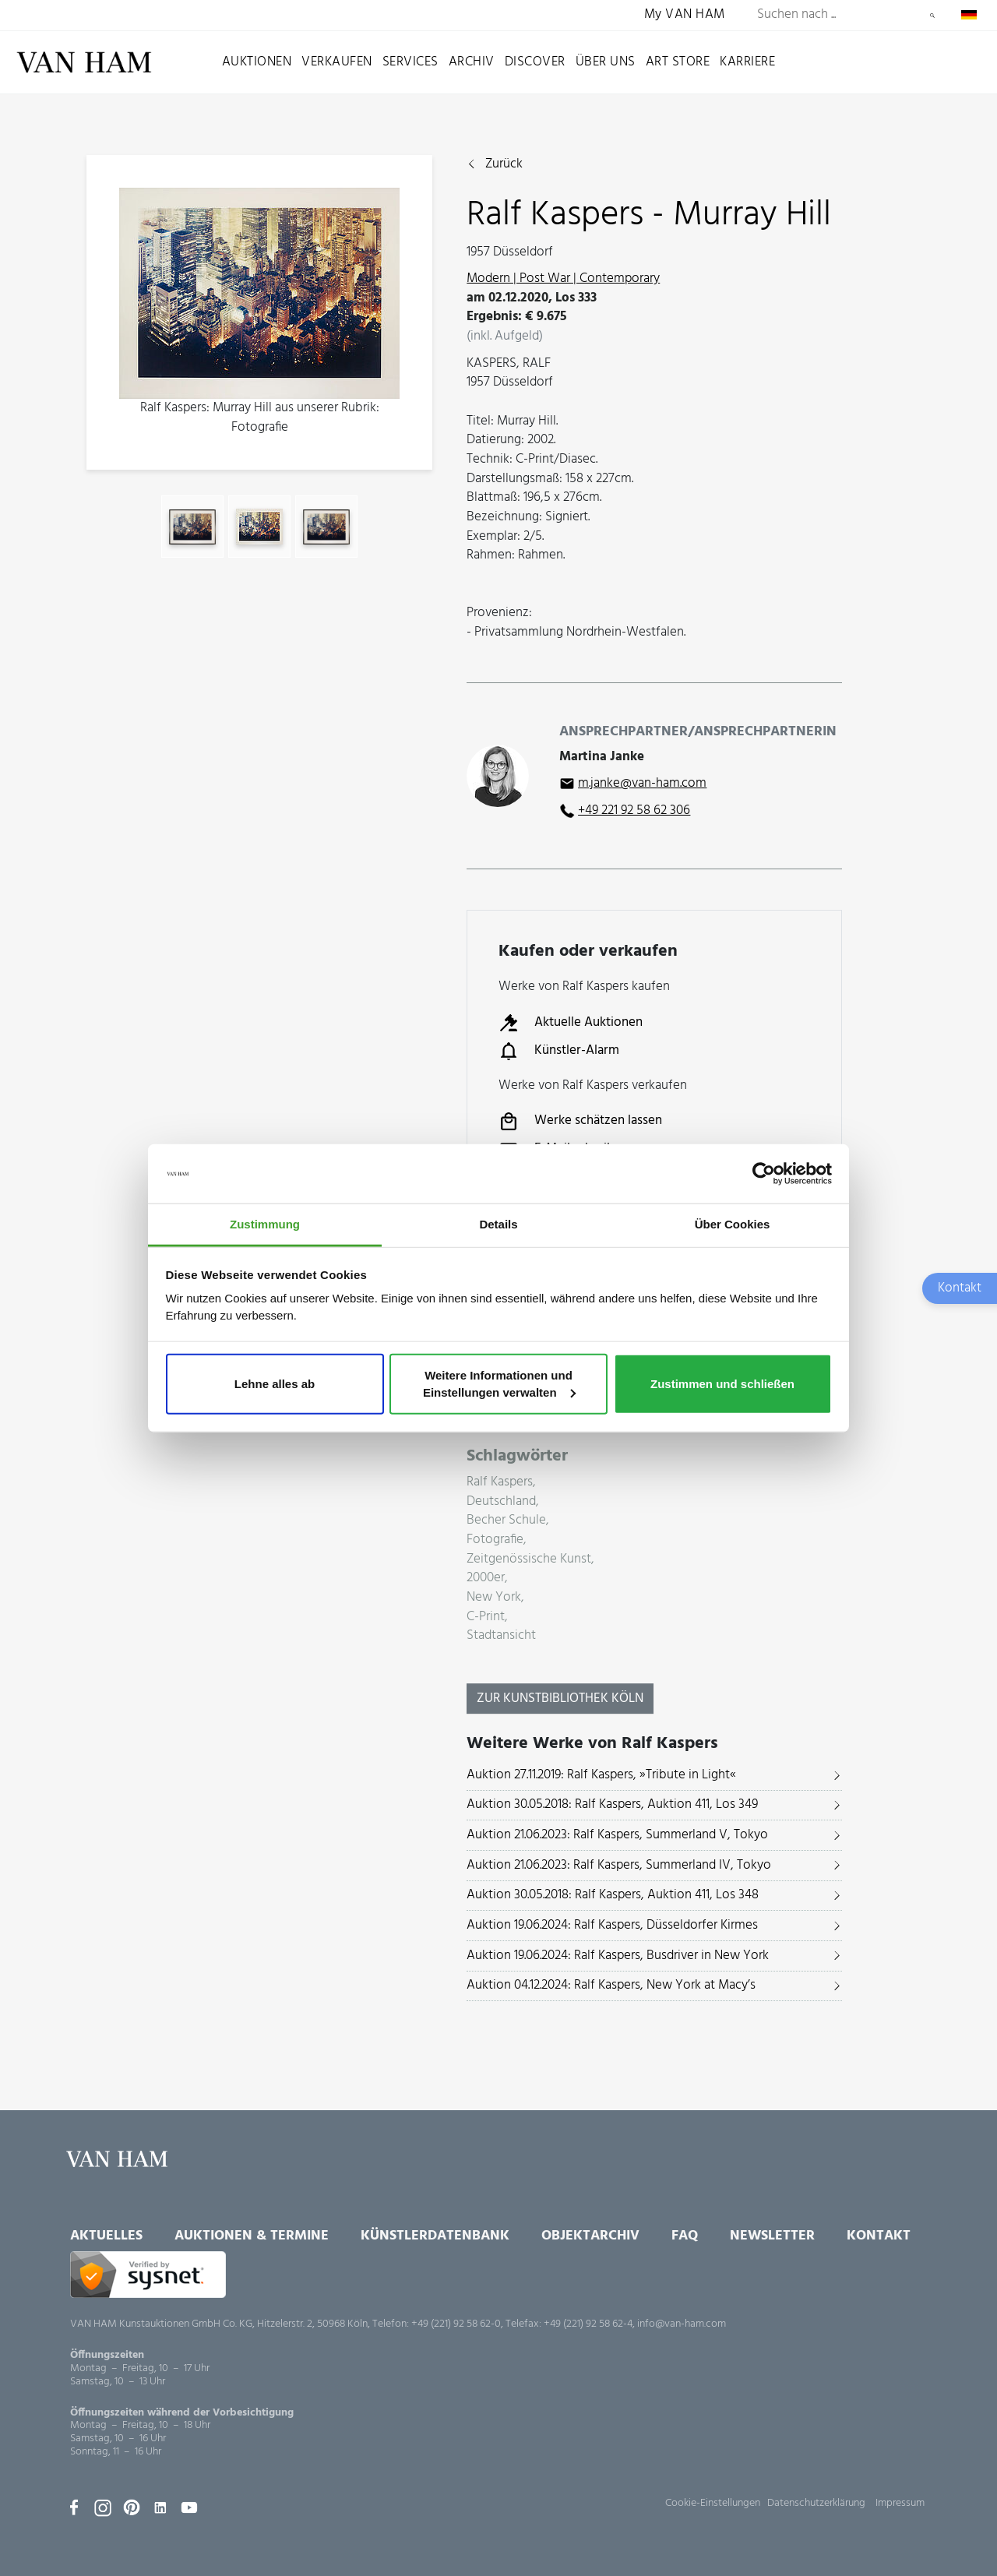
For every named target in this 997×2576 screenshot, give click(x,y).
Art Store (678, 61)
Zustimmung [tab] (265, 1224)
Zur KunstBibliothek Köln (560, 1698)
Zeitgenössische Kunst (529, 1560)
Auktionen (257, 61)
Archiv (472, 61)
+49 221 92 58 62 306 (634, 810)
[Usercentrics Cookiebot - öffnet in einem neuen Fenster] (764, 1174)
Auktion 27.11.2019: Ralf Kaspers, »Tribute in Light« (601, 1774)
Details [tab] (498, 1224)
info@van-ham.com (681, 2324)
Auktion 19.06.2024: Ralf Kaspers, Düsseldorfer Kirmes (612, 1925)
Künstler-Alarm (558, 1051)
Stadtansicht (501, 1636)
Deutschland (501, 1502)
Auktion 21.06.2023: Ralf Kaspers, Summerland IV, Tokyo (619, 1865)
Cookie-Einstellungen (712, 2503)
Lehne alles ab (274, 1383)
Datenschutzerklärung (816, 2503)
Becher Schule (506, 1521)
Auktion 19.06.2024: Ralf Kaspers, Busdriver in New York (618, 1955)
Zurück (504, 164)
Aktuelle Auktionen (570, 1023)
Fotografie (495, 1540)
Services (410, 61)
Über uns (606, 61)
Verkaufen (336, 61)
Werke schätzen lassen (580, 1122)
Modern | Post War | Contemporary (563, 278)
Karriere (747, 61)
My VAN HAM (684, 15)
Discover (535, 61)
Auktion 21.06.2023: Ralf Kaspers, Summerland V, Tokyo (617, 1834)
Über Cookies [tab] (732, 1224)
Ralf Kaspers (500, 1482)
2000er (486, 1578)
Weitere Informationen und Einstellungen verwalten (499, 1384)
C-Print (486, 1617)
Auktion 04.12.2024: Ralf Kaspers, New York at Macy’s (611, 1985)
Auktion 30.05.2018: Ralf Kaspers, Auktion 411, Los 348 (613, 1894)
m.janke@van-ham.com (642, 783)
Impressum (900, 2503)
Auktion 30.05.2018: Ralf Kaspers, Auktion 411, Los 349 (612, 1804)
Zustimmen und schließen (722, 1383)
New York (494, 1598)
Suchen (932, 15)
